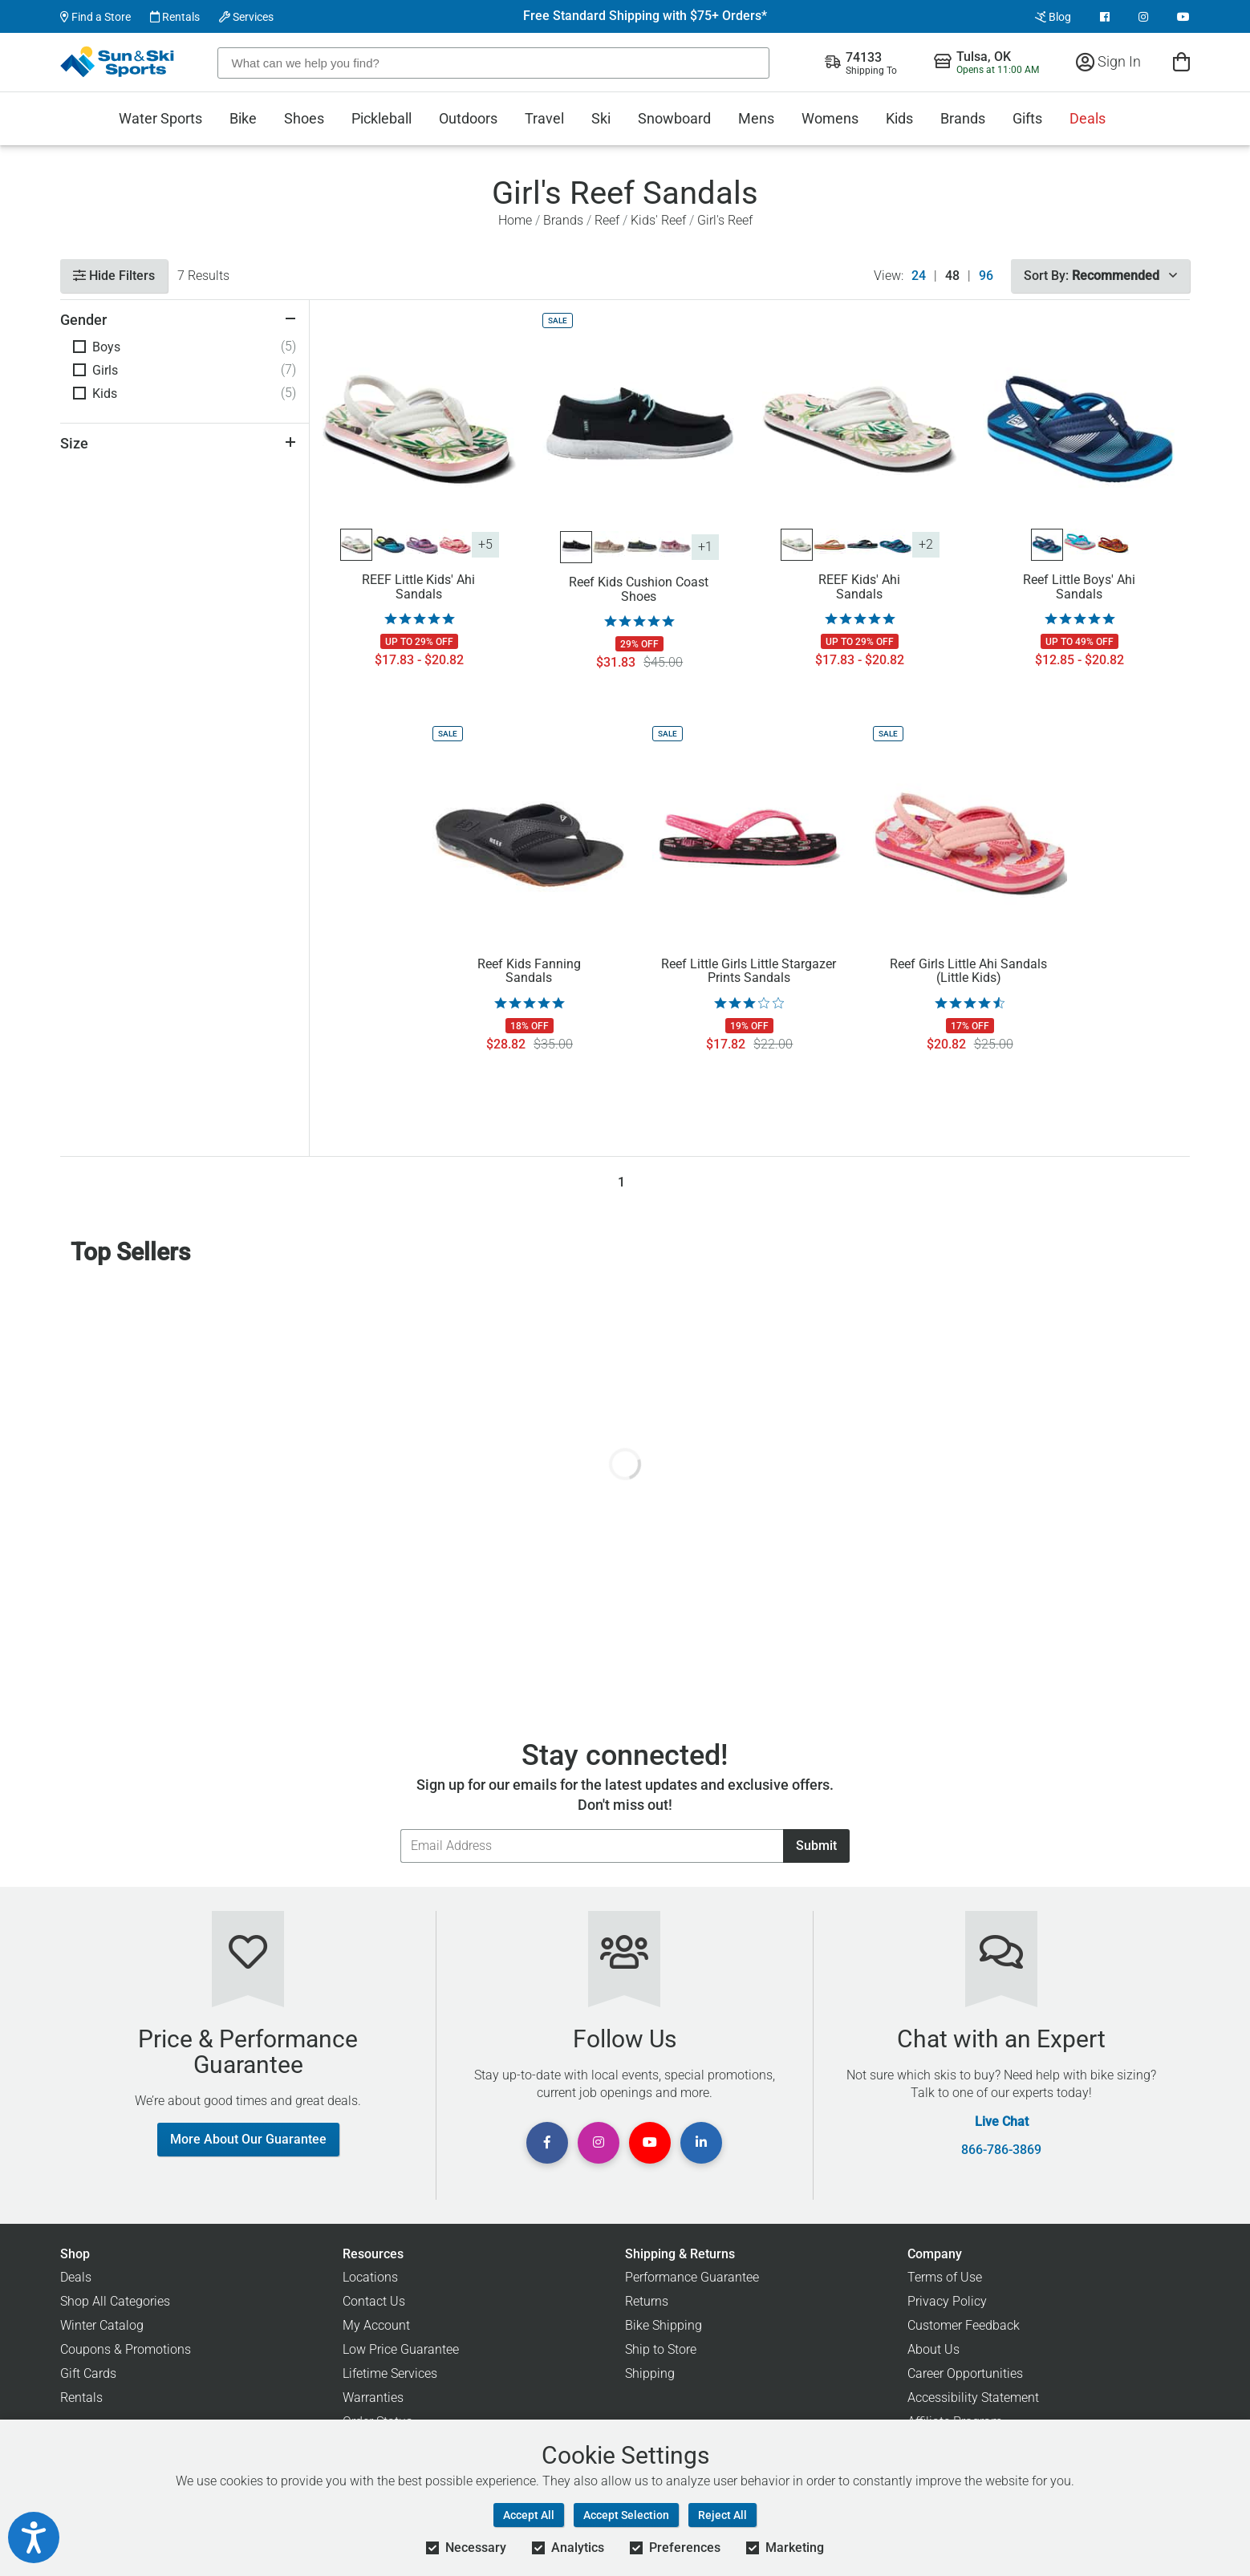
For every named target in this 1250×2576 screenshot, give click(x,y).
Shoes (304, 118)
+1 (705, 546)
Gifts (1027, 118)
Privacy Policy (947, 2301)
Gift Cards (88, 2373)
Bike (243, 118)
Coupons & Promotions (125, 2349)
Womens (830, 118)
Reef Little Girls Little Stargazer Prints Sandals (748, 971)
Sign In (1108, 61)
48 (952, 276)
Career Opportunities (965, 2373)
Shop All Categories (115, 2301)
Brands (962, 118)
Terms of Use (944, 2277)
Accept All (528, 2515)
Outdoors (468, 118)
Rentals (175, 16)
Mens (756, 118)
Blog (1053, 16)
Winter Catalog (102, 2325)
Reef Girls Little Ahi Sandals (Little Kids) (968, 971)
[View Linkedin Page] (701, 2143)
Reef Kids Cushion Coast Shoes (638, 589)
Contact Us (374, 2301)
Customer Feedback (963, 2325)
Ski (601, 118)
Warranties (373, 2397)
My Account (376, 2325)
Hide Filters (114, 275)
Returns (646, 2301)
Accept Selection (626, 2515)
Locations (370, 2277)
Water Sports (160, 118)
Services (246, 16)
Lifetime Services (390, 2373)
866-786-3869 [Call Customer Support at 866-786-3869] (1001, 2150)
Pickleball (381, 118)
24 (918, 276)
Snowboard (674, 118)
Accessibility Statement (973, 2397)
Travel (544, 118)
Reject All (722, 2515)
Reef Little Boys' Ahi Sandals (1079, 587)
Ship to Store (660, 2349)
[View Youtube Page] (1183, 16)
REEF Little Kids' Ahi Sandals (418, 587)
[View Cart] (1181, 61)
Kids (899, 118)
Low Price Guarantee (401, 2349)
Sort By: (1100, 275)
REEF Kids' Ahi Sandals (859, 587)
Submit (816, 1845)
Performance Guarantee (692, 2277)
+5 (485, 544)
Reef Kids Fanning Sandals (529, 971)
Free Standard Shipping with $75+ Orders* (645, 16)
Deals (1087, 118)
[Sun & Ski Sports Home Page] (118, 62)
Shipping (650, 2373)
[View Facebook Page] (1105, 16)
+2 (926, 544)
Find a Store (95, 16)
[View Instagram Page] (1143, 16)
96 (986, 276)
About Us (933, 2349)
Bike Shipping (663, 2325)
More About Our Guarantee (248, 2139)
